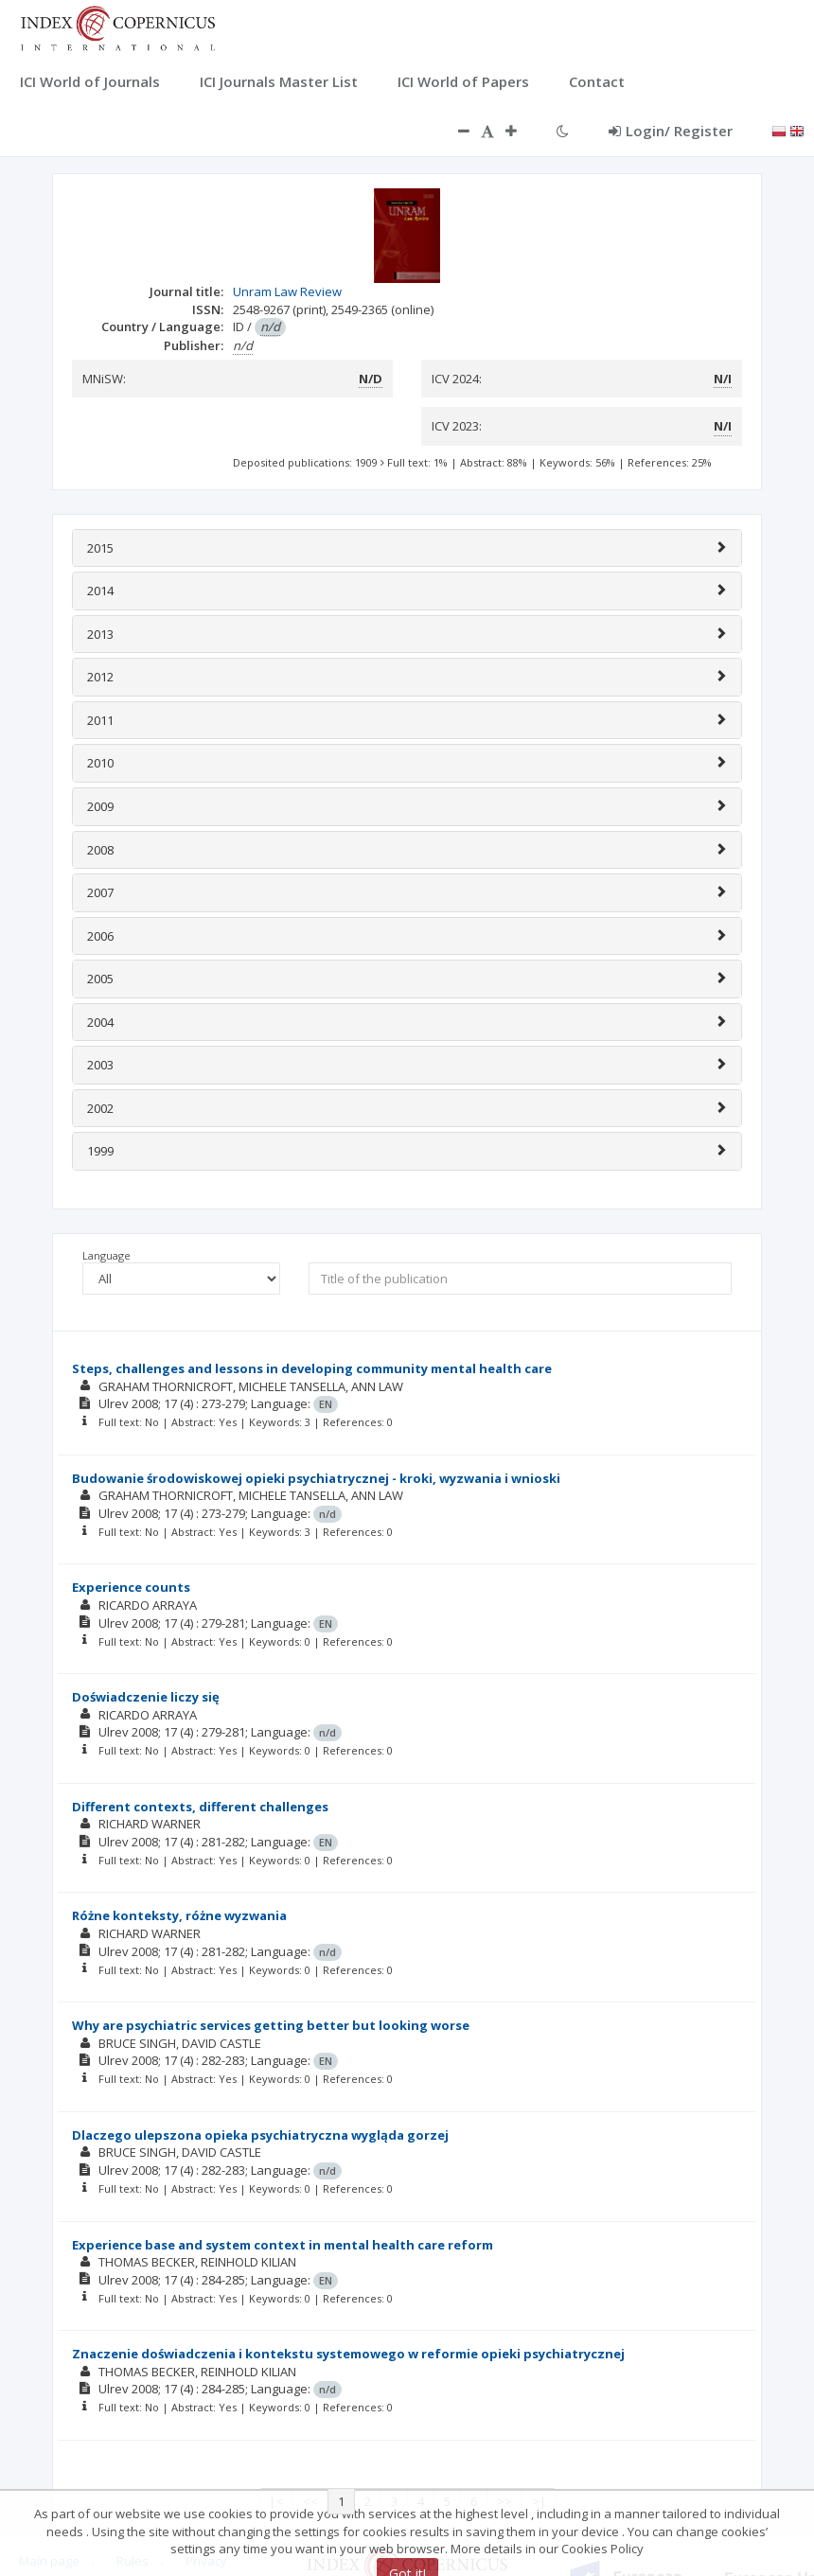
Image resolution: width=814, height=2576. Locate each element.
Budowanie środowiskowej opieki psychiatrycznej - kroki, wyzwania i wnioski (316, 1478)
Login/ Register (671, 130)
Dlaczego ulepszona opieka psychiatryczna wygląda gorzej (260, 2135)
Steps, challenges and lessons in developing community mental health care (312, 1368)
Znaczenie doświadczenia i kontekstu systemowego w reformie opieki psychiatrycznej (348, 2353)
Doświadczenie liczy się (146, 1696)
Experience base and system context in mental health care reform (282, 2244)
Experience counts (131, 1587)
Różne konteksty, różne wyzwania (179, 1915)
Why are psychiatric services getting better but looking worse (270, 2025)
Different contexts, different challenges (200, 1806)
